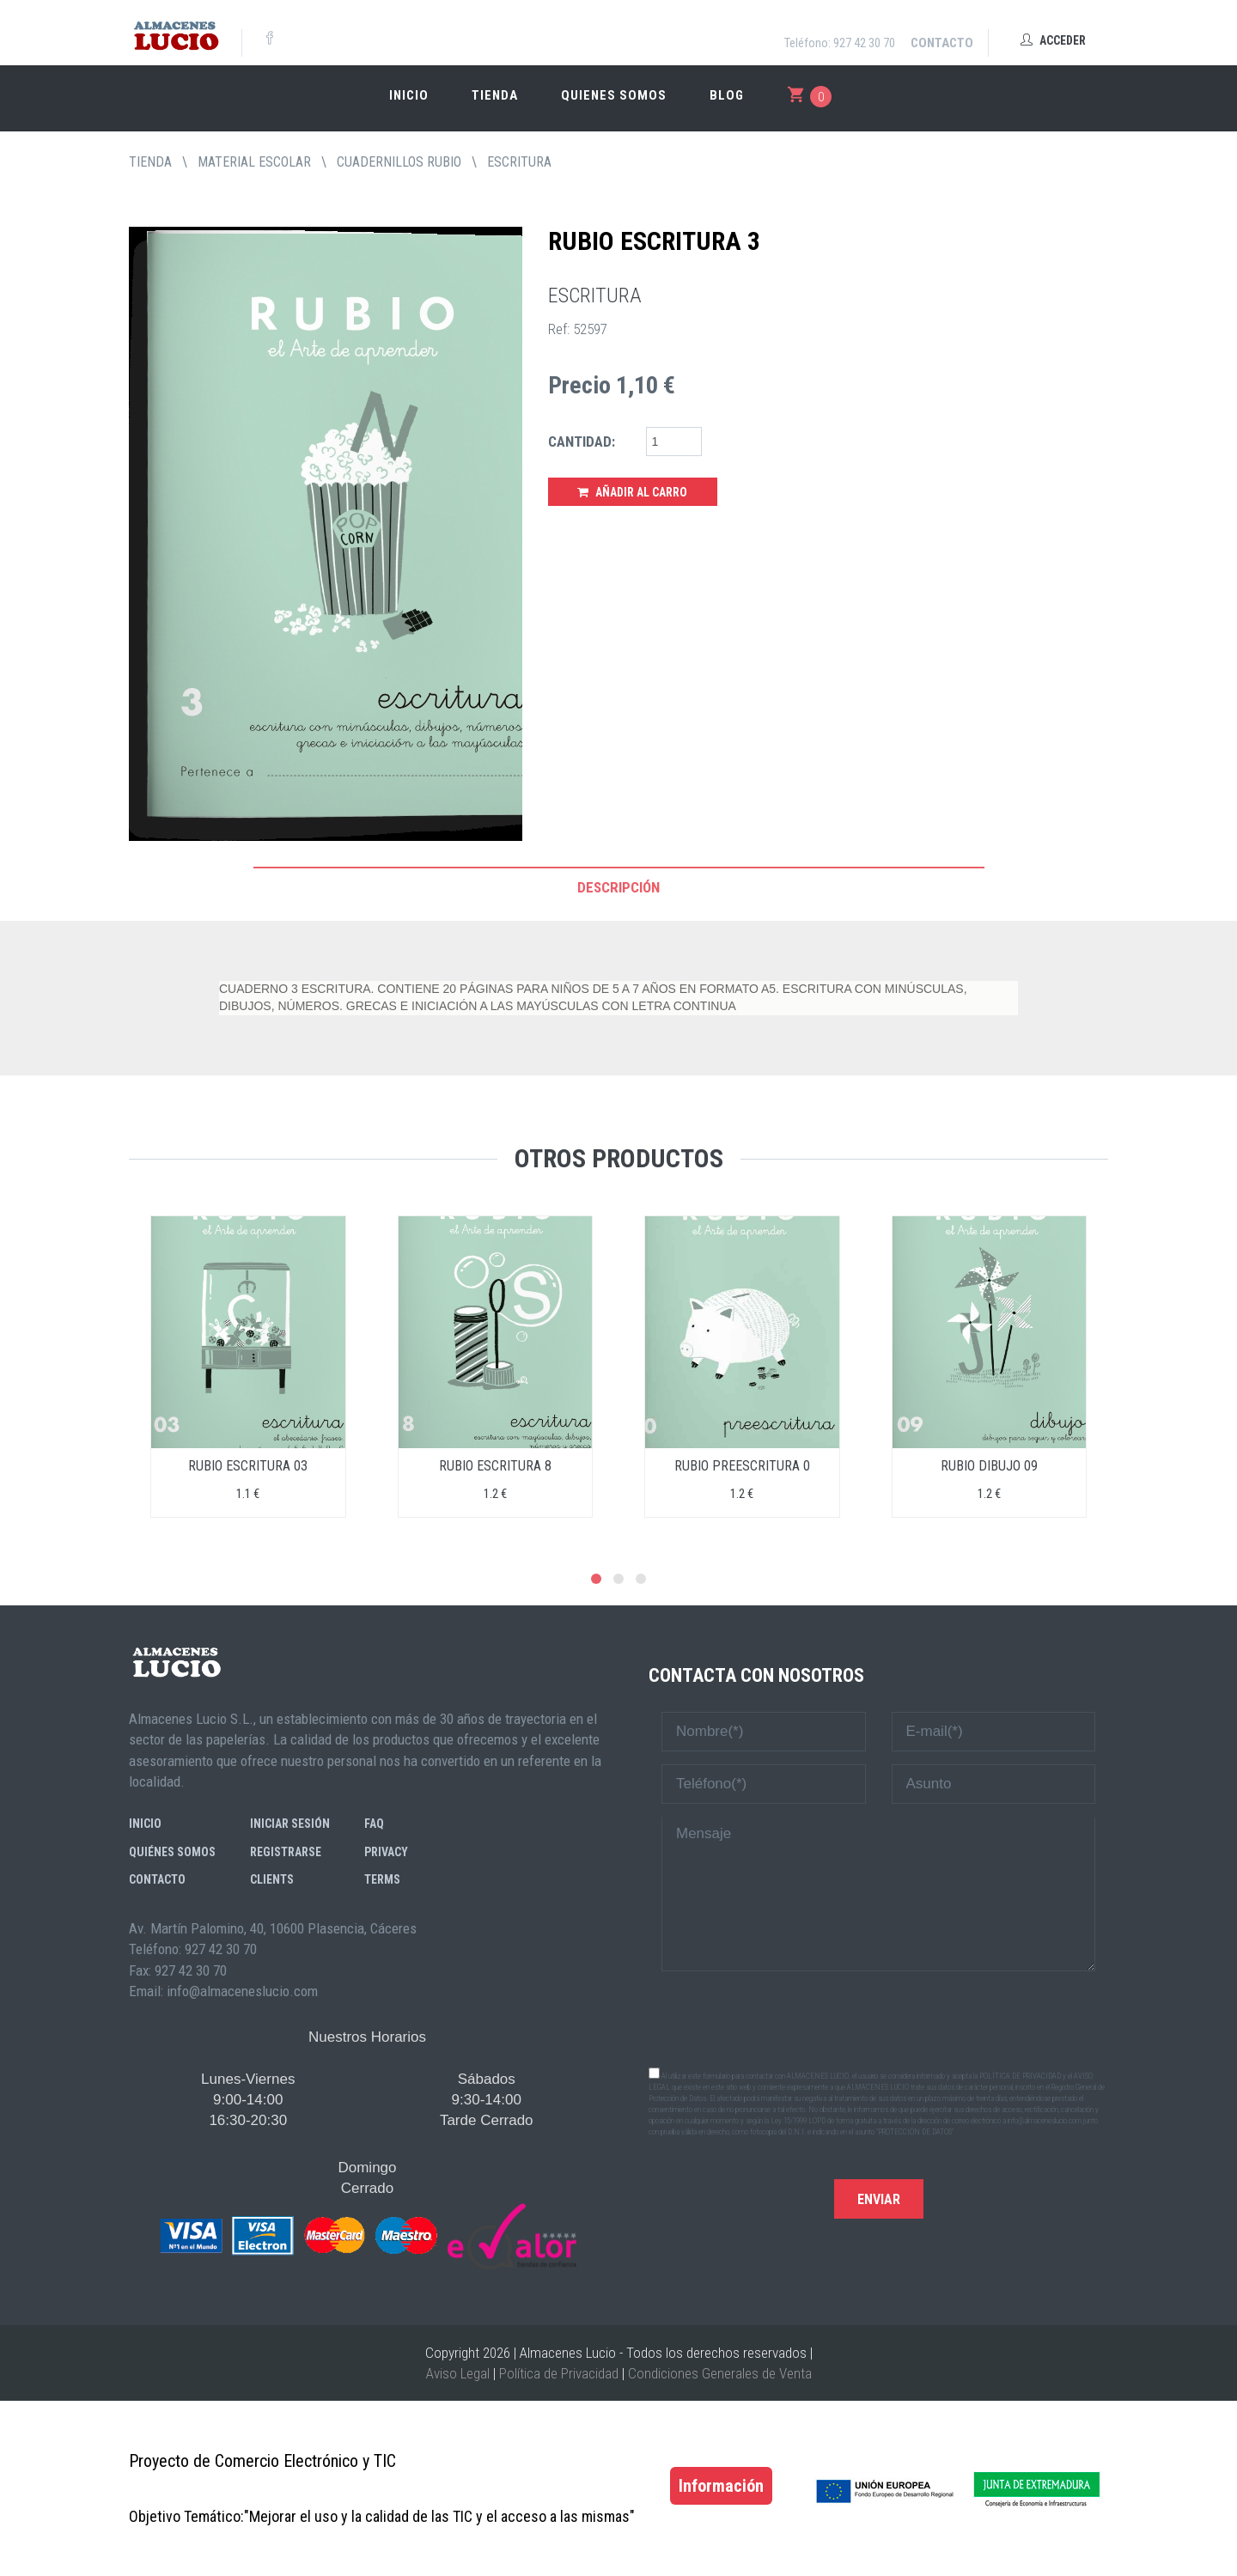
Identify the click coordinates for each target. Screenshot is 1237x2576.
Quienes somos (614, 95)
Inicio (409, 95)
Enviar (878, 2199)
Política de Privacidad (558, 2373)
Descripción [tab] (618, 887)
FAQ (374, 1823)
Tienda (495, 95)
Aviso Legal (458, 2373)
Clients (272, 1879)
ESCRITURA (519, 162)
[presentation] (878, 2017)
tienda (150, 162)
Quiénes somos (172, 1852)
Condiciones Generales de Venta (720, 2373)
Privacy (386, 1852)
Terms (382, 1879)
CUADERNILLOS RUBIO (399, 162)
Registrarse (285, 1852)
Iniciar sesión (290, 1823)
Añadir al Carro (632, 492)
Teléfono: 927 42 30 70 (839, 43)
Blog (727, 95)
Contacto (942, 43)
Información (721, 2486)
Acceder (1053, 40)
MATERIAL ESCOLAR (254, 162)
